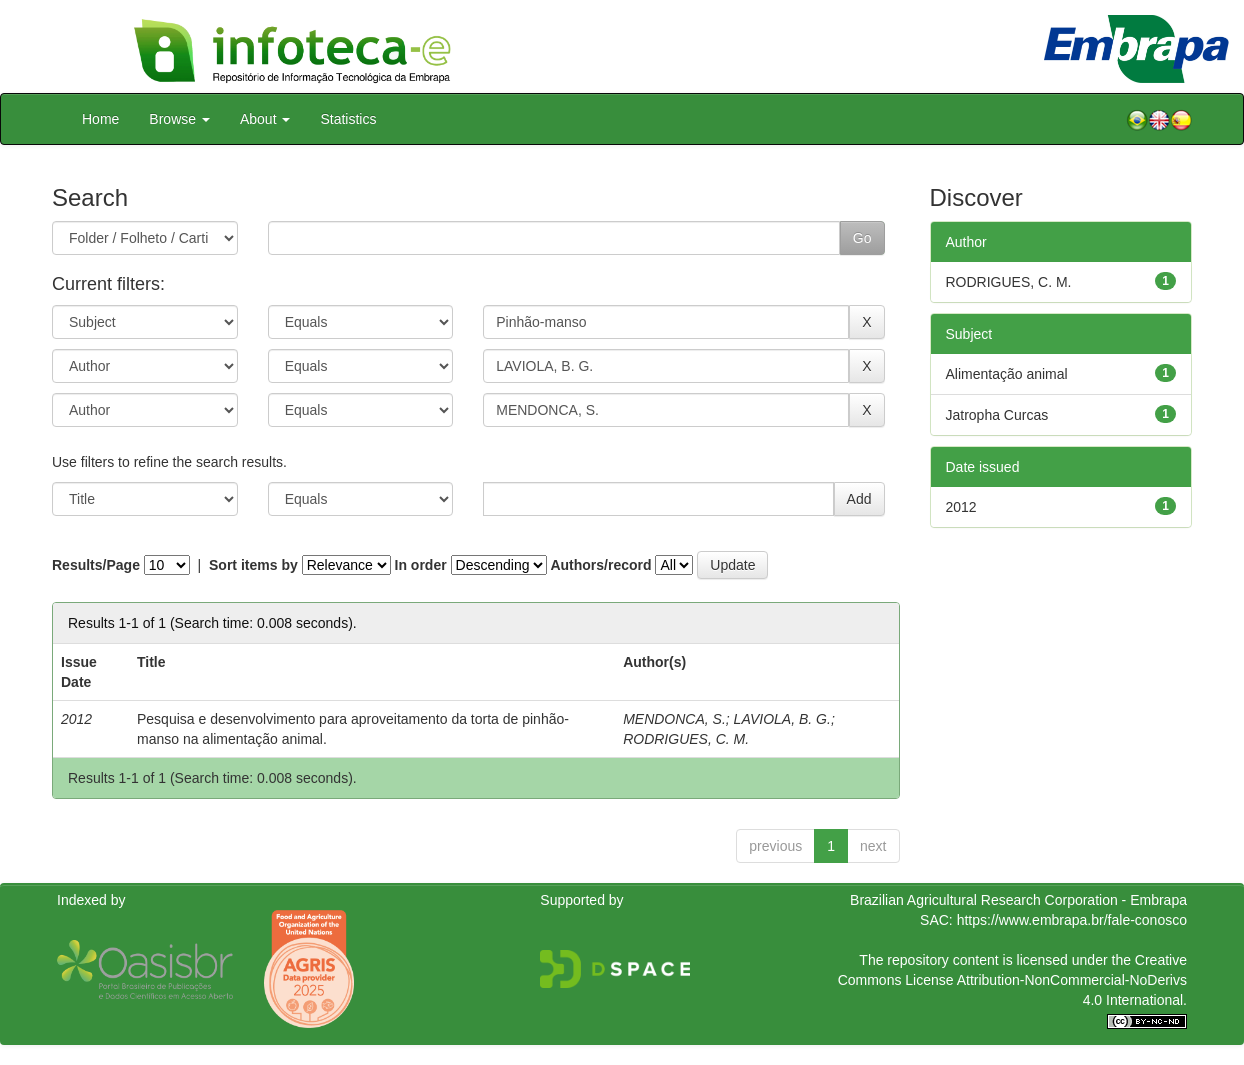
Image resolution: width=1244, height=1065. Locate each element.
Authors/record (600, 565)
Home (100, 119)
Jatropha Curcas (997, 415)
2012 (961, 507)
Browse (179, 119)
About (265, 119)
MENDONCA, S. (674, 719)
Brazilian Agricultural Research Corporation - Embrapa (1018, 900)
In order (421, 565)
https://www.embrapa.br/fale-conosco (1072, 920)
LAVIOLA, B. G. (782, 719)
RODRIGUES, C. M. (686, 739)
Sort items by (253, 565)
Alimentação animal (1007, 374)
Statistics (348, 119)
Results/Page (96, 565)
